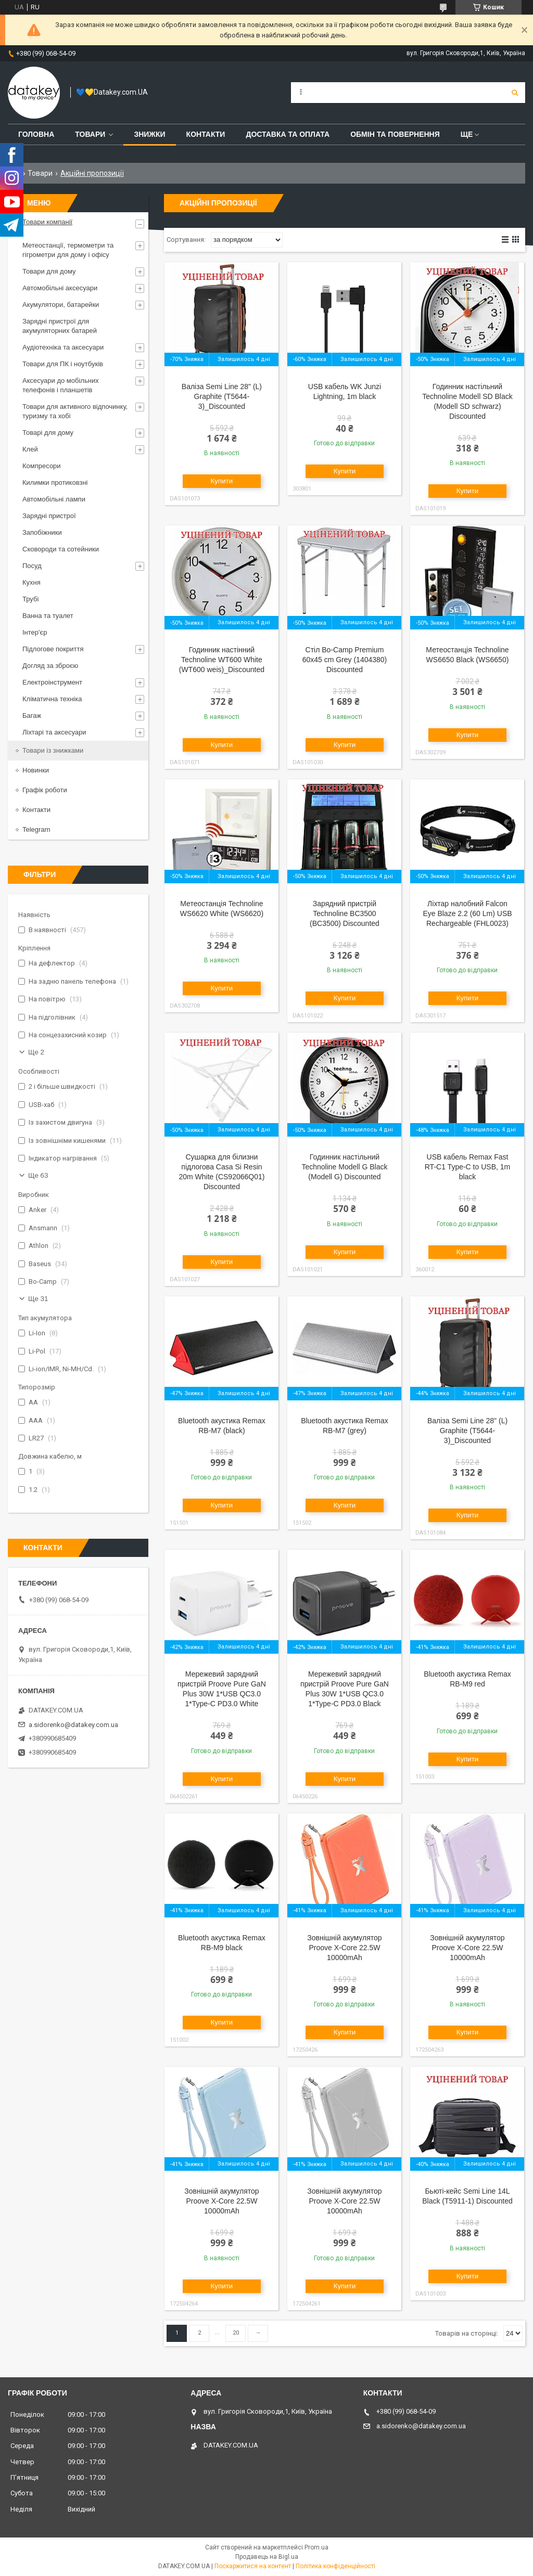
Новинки (35, 770)
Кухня (31, 582)
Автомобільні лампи (53, 499)
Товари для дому (48, 271)
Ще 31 (38, 1299)
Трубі (30, 599)
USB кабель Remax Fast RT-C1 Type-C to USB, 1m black (467, 1167)
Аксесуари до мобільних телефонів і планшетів (60, 385)
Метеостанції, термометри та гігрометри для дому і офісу (67, 250)
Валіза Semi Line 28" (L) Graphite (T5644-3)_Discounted (222, 396)
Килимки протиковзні (54, 482)
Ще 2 (36, 1052)
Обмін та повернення (395, 134)
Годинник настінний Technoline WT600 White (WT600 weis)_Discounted (221, 660)
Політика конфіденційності (335, 2566)
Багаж (31, 715)
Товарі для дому (47, 432)
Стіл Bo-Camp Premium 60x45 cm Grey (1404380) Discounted (344, 660)
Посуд (32, 566)
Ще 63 (38, 1175)
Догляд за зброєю (50, 665)
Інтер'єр (34, 632)
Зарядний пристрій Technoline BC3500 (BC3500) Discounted (344, 913)
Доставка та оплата (287, 134)
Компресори (41, 466)
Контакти (205, 134)
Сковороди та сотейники (60, 549)
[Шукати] (514, 92)
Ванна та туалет (47, 616)
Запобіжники (42, 532)
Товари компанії (47, 222)
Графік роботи (44, 790)
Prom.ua (316, 2547)
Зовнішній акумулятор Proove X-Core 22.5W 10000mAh (344, 1948)
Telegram (36, 829)
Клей (30, 449)
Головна (36, 134)
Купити (222, 481)
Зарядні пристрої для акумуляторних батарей (59, 325)
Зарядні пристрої (49, 516)
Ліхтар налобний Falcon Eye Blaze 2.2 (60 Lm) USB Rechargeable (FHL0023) (467, 913)
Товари (90, 134)
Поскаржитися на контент (252, 2566)
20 (236, 2332)
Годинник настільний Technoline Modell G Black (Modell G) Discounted (344, 1167)
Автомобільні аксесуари (59, 288)
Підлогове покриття (52, 649)
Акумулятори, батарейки (60, 304)
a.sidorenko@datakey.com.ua (73, 1725)
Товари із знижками (52, 750)
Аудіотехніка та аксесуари (63, 347)
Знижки (149, 134)
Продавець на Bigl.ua (266, 2556)
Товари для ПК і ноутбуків (62, 364)
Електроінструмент (52, 682)
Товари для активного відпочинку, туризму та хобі (75, 411)
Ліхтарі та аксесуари (54, 732)
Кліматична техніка (52, 699)
